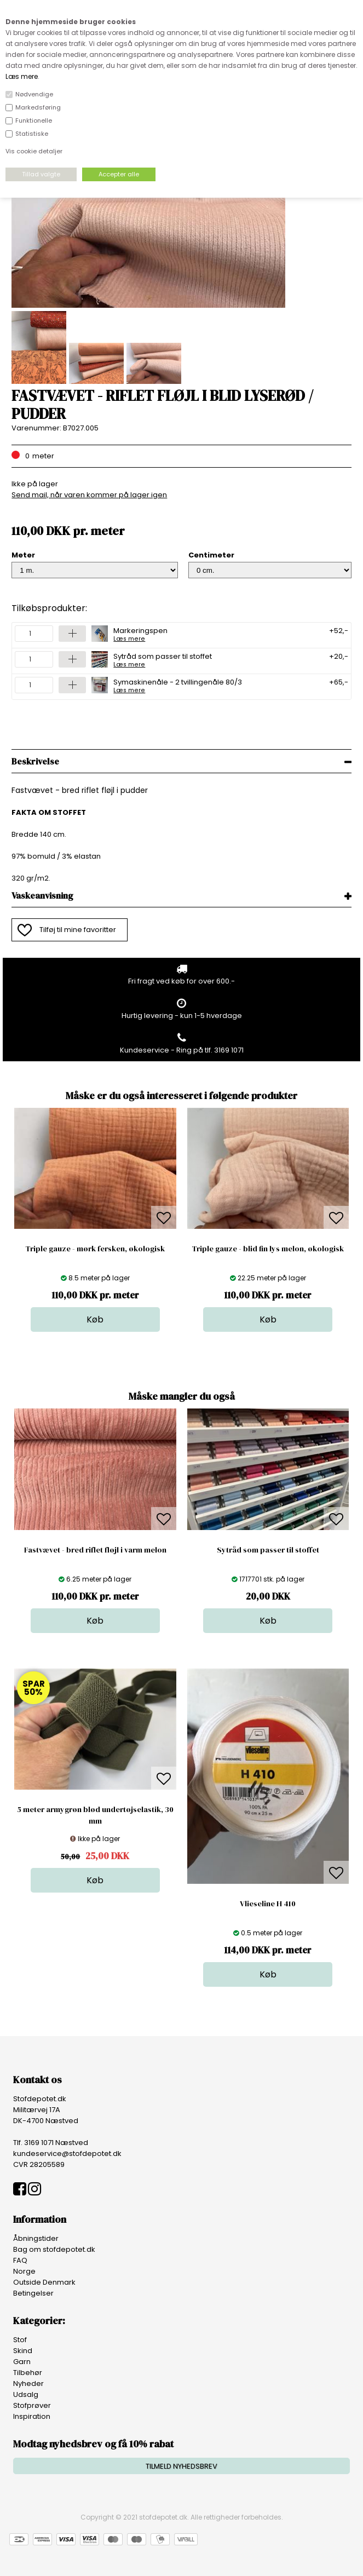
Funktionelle (33, 120)
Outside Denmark (44, 2282)
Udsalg (25, 2394)
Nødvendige (34, 94)
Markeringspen (140, 633)
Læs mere (21, 76)
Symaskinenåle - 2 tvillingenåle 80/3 (177, 685)
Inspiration (31, 2416)
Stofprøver (32, 2405)
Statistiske (31, 133)
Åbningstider (36, 2238)
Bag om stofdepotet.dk (54, 2249)
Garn (22, 2361)
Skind (22, 2350)
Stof (20, 2339)
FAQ (20, 2260)
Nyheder (28, 2383)
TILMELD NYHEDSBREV (181, 2466)
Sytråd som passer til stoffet (162, 659)
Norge (24, 2271)
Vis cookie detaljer (33, 151)
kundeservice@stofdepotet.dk (67, 2153)
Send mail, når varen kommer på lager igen (89, 495)
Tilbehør (27, 2372)
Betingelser (33, 2293)
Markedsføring (38, 107)
